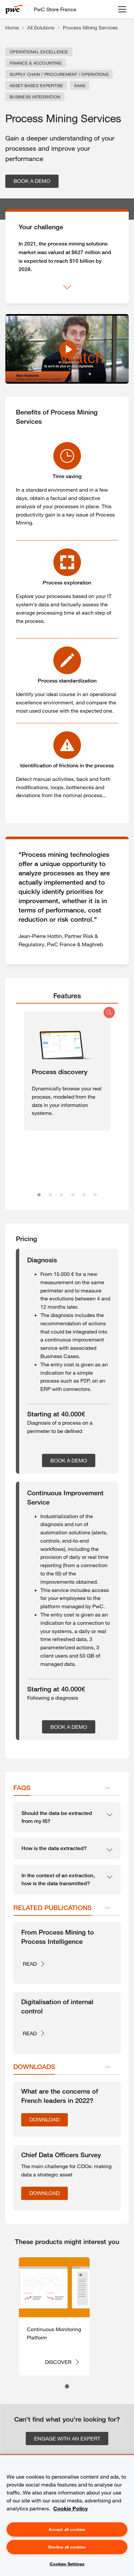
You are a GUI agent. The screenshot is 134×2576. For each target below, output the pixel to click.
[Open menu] (122, 9)
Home (12, 27)
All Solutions (41, 27)
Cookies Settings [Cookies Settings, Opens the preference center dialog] (67, 2563)
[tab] (67, 996)
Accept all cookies (67, 2529)
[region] (67, 2515)
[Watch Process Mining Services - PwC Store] (67, 349)
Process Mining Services (90, 27)
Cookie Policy (70, 2508)
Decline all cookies (67, 2546)
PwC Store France (55, 9)
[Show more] (67, 287)
